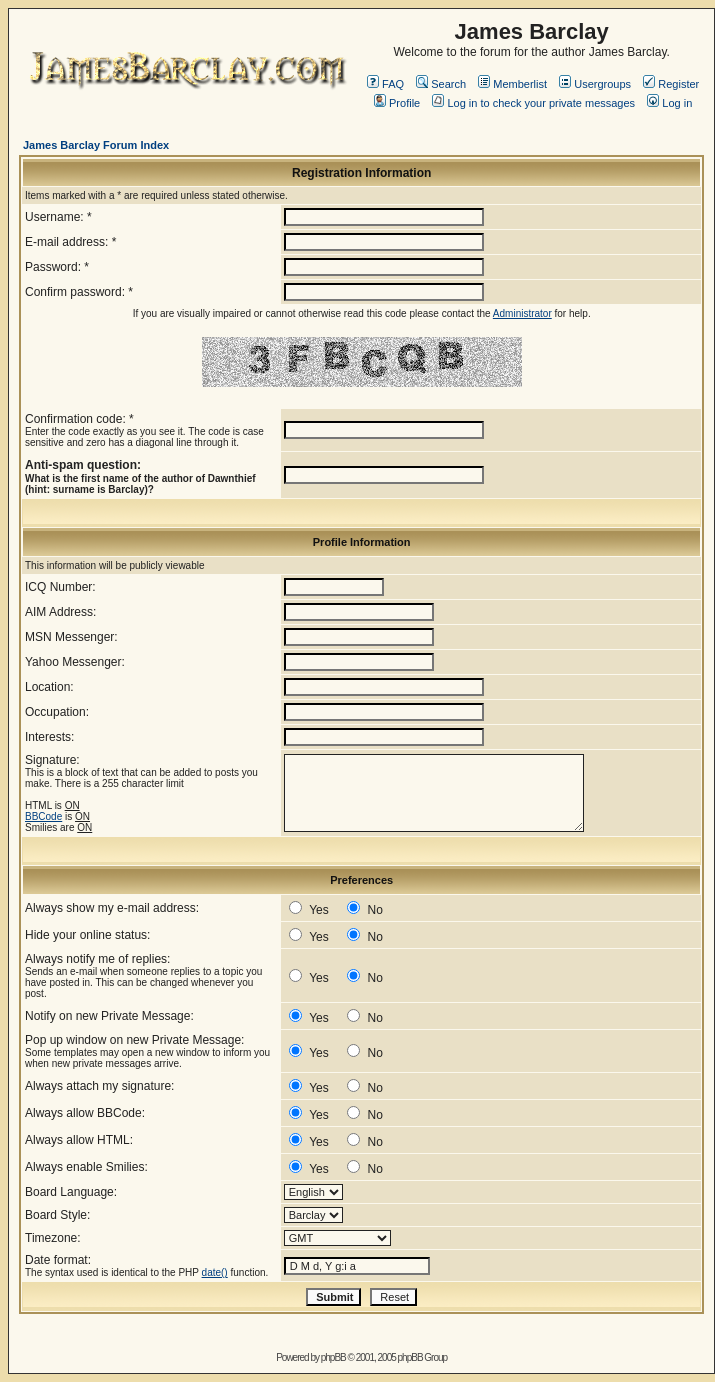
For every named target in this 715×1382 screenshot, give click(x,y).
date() (215, 1272)
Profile (397, 103)
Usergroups (595, 84)
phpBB (333, 1357)
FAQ (385, 84)
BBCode (43, 816)
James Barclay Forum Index (96, 145)
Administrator (522, 313)
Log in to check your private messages (533, 103)
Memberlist (512, 84)
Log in (669, 103)
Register (671, 84)
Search (441, 84)
